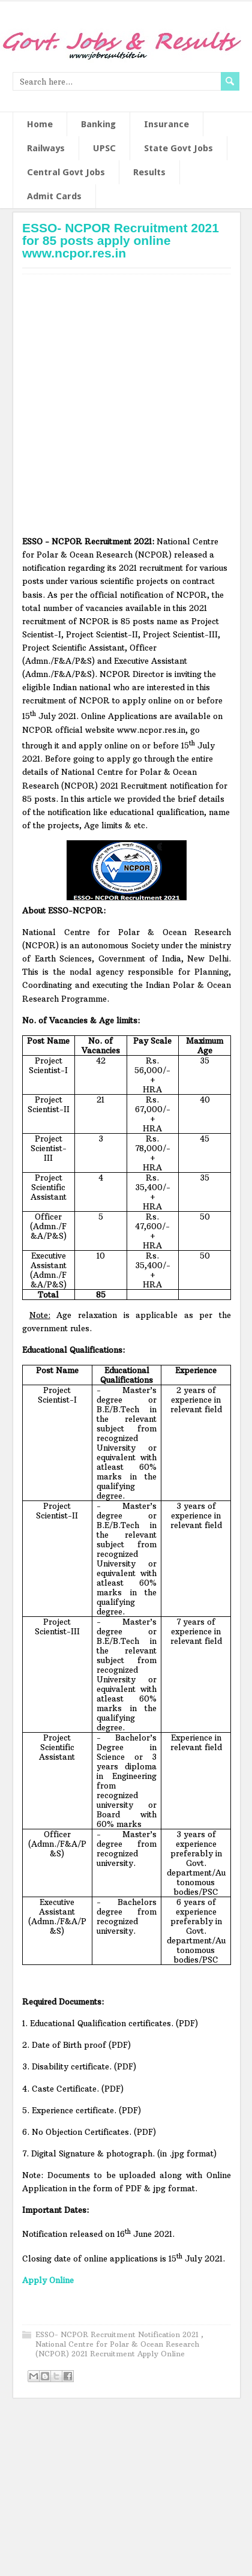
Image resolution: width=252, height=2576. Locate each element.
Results (149, 172)
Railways (46, 148)
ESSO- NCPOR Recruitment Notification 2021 (118, 2334)
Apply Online (48, 2280)
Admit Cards (54, 196)
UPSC (104, 148)
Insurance (166, 124)
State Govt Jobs (178, 148)
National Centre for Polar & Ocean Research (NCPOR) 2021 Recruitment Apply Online (117, 2349)
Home (40, 124)
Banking (98, 124)
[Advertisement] (116, 409)
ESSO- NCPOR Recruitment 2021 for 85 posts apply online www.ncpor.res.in (120, 240)
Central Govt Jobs (66, 172)
